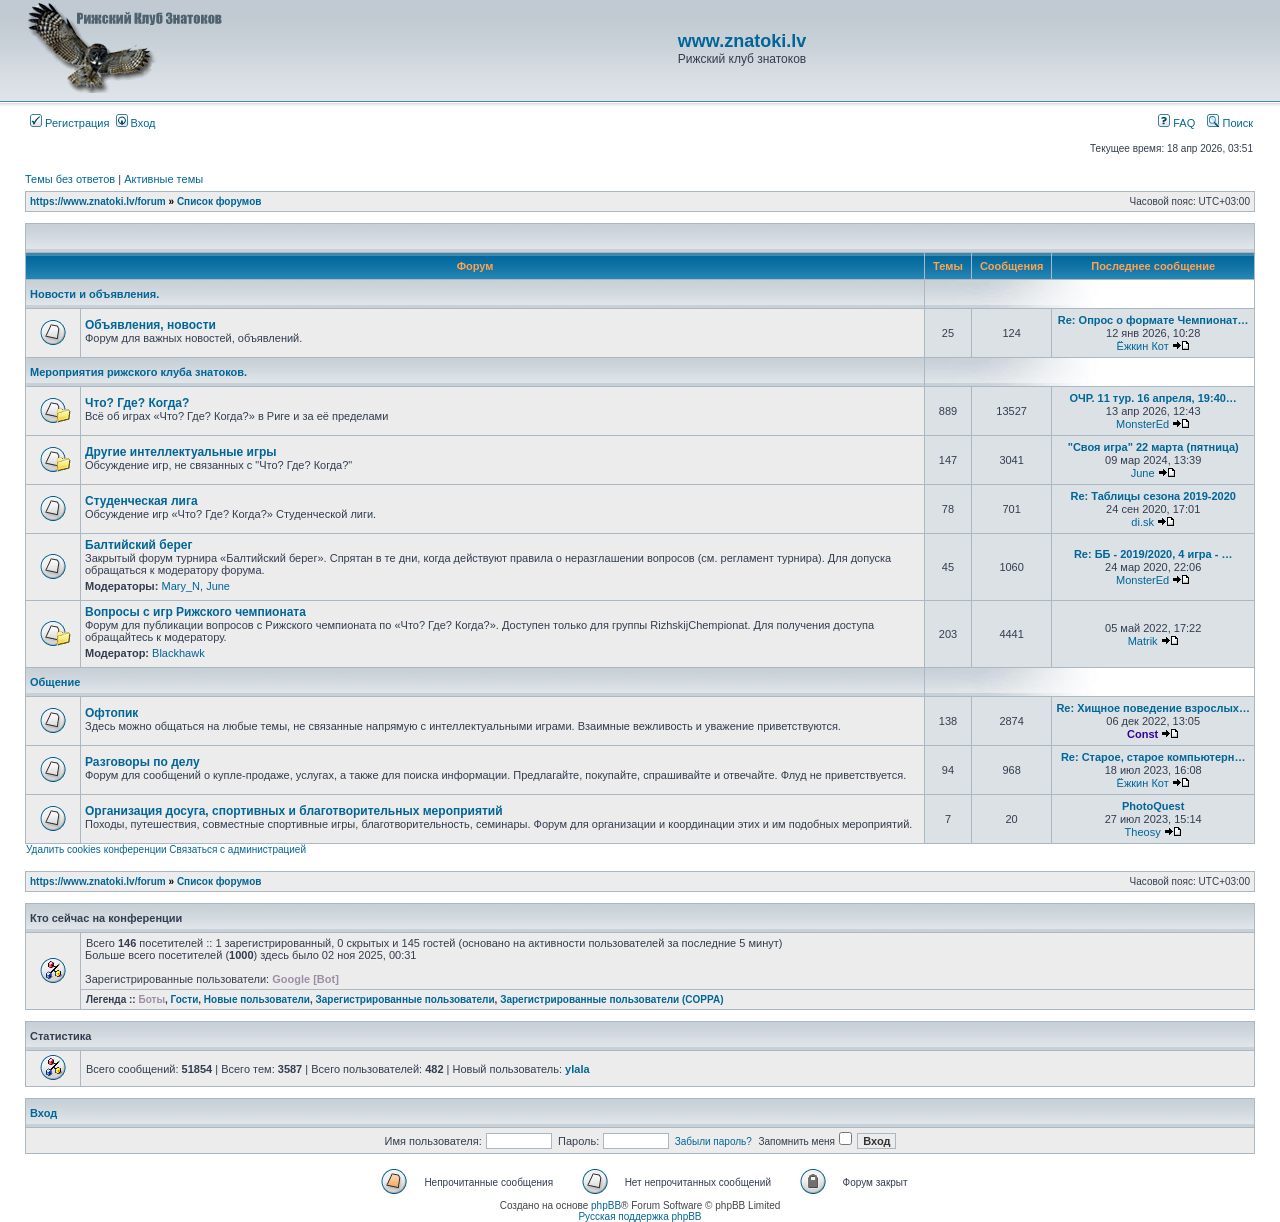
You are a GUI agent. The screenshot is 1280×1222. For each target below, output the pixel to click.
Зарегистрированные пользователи (405, 999)
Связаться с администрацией (237, 849)
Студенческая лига (141, 501)
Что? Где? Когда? (137, 403)
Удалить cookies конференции (96, 849)
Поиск (1230, 123)
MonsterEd (1142, 424)
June (1143, 473)
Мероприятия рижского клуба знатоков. (138, 372)
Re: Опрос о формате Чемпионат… (1153, 320)
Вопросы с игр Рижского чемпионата (195, 612)
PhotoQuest (1153, 806)
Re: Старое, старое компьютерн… (1153, 757)
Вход (136, 123)
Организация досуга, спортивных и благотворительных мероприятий (294, 811)
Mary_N (180, 586)
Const (1142, 734)
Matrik (1143, 641)
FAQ (1176, 123)
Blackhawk (178, 653)
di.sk (1142, 522)
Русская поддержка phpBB (639, 1216)
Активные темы (163, 179)
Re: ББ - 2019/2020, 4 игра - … (1153, 554)
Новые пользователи (257, 999)
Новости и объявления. (94, 294)
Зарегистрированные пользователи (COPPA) (611, 999)
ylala (577, 1069)
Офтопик (111, 713)
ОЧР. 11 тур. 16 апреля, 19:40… (1152, 398)
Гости (185, 999)
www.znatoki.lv (742, 41)
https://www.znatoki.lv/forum (98, 201)
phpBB (606, 1205)
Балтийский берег (138, 545)
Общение (55, 682)
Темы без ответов (70, 179)
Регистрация (69, 123)
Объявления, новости (150, 325)
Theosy (1143, 832)
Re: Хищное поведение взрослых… (1153, 708)
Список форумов (219, 201)
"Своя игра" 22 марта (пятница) (1153, 447)
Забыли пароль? (713, 1141)
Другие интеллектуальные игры (181, 452)
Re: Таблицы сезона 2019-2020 (1152, 496)
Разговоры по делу (142, 762)
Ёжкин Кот (1143, 346)
